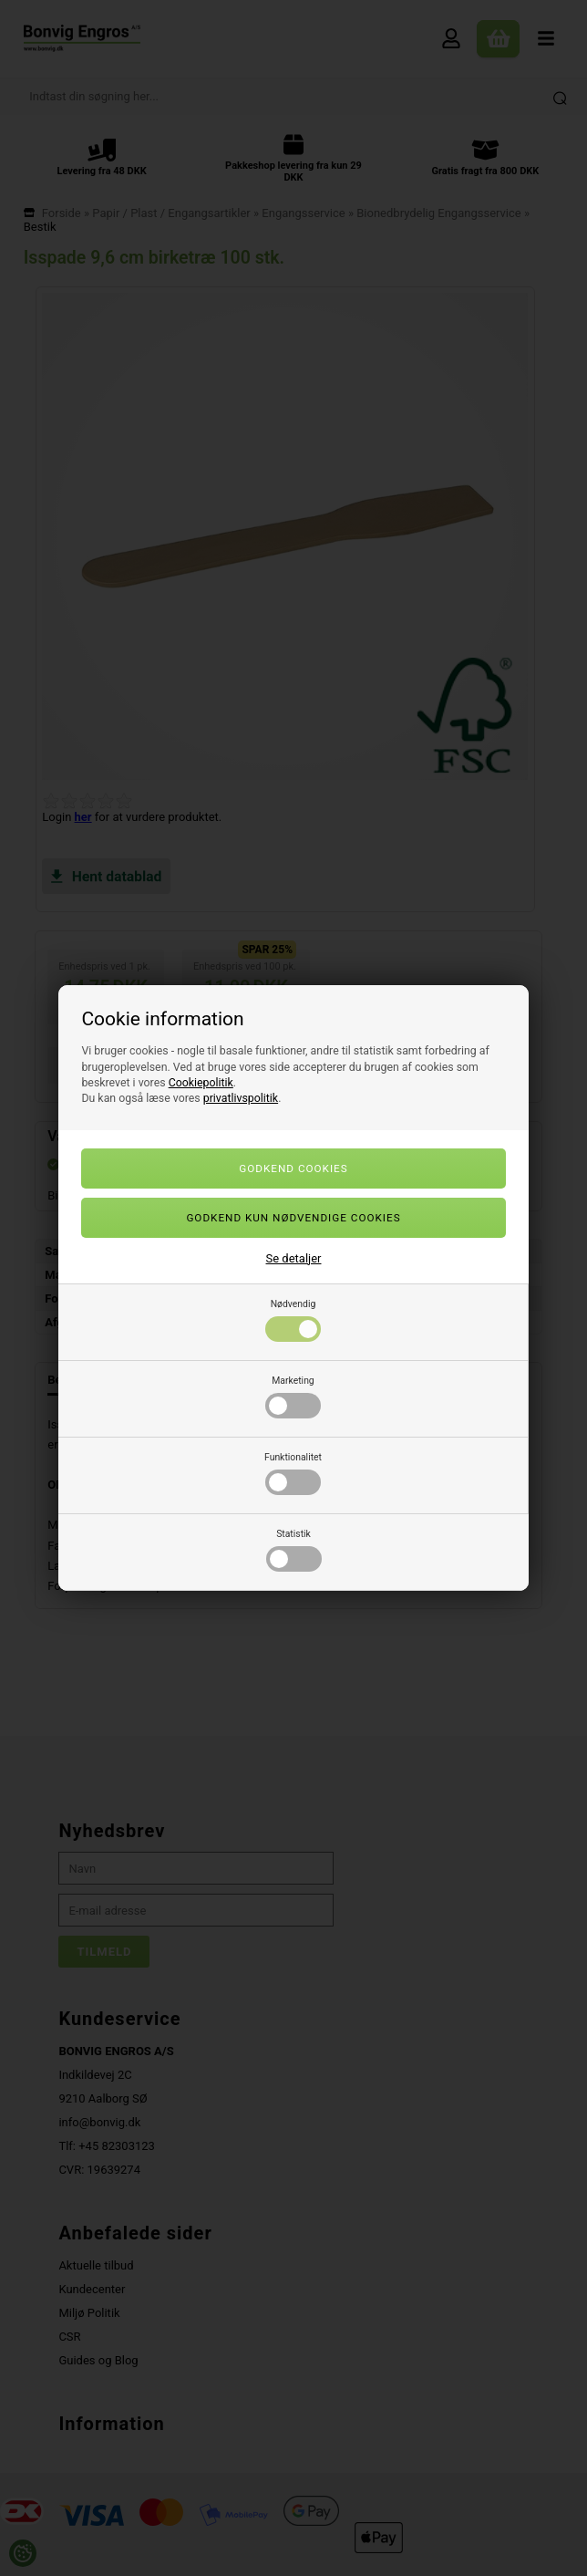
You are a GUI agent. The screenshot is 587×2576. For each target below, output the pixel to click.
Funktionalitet (293, 1473)
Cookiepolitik (201, 1082)
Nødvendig (293, 1320)
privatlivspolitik (240, 1098)
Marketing (293, 1396)
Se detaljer (294, 1258)
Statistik (294, 1550)
